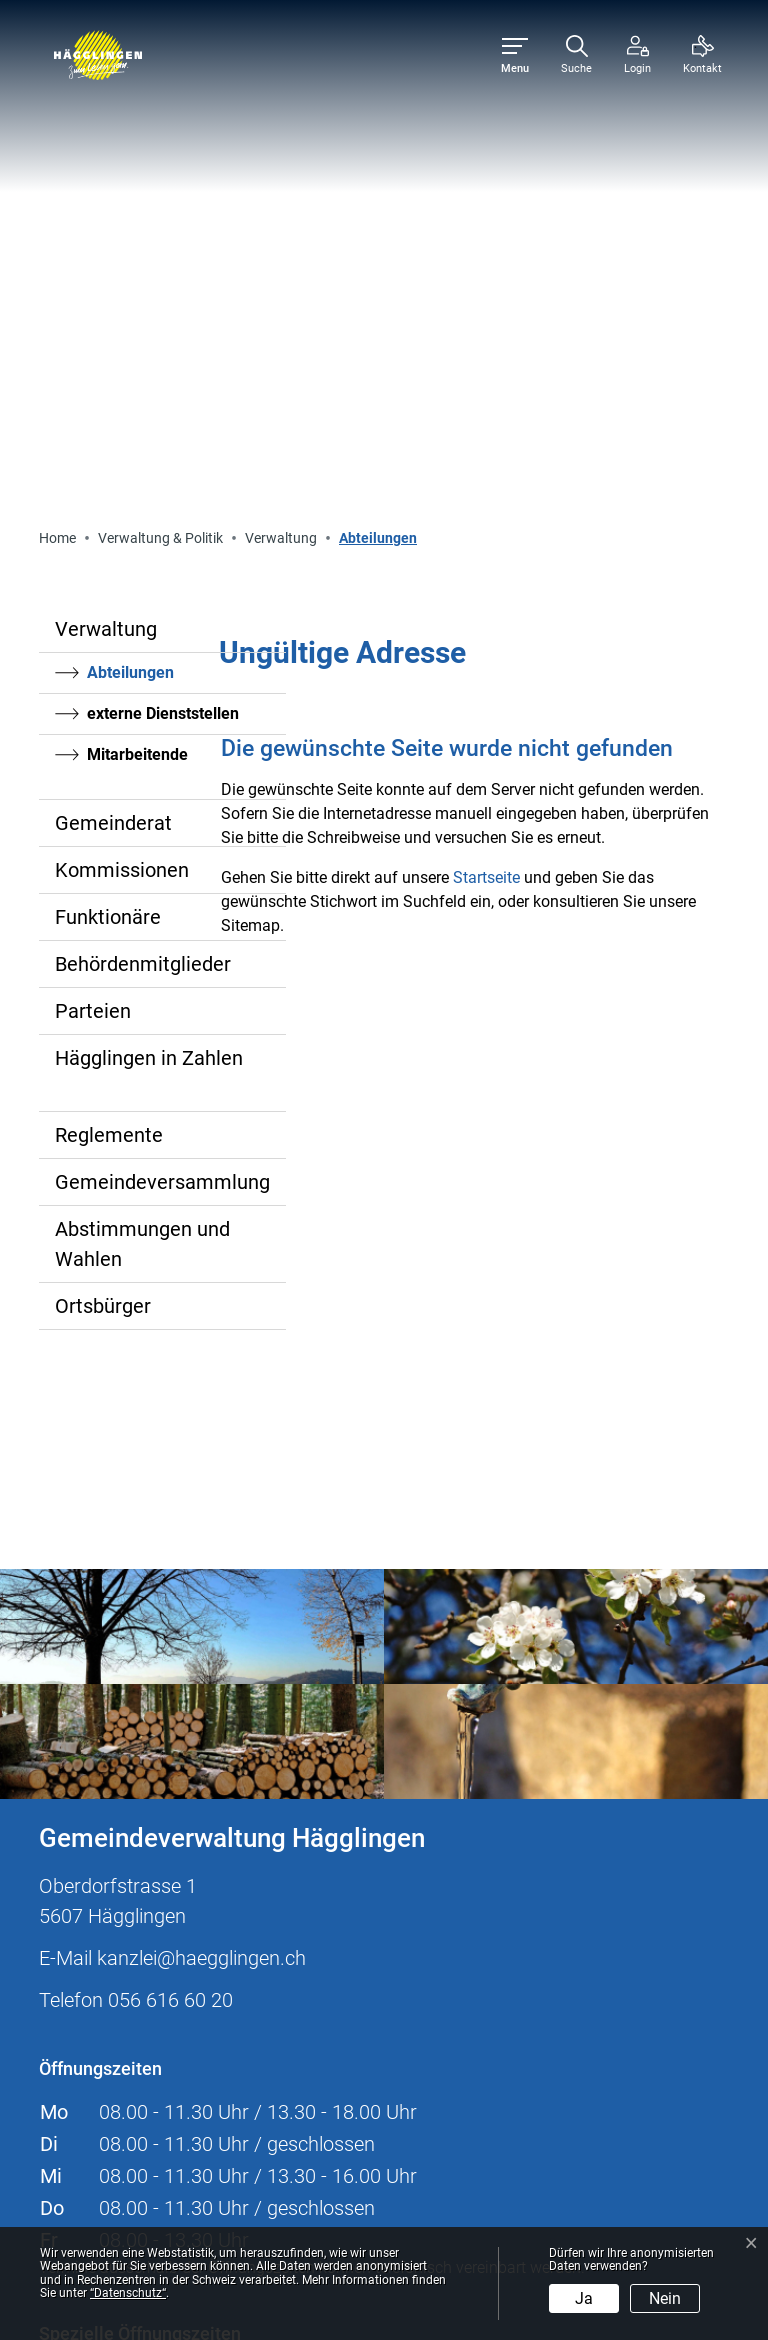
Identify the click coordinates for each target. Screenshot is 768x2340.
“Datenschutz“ (128, 2293)
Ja (584, 2298)
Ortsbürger (103, 850)
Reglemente (109, 679)
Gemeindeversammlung (162, 726)
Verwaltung (106, 173)
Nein (665, 2298)
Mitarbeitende (137, 298)
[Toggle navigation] (515, 55)
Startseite (486, 421)
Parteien (93, 555)
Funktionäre (108, 461)
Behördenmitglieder (143, 508)
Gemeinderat (113, 367)
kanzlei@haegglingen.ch (201, 1502)
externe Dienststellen (163, 257)
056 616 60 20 (170, 1544)
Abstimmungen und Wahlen (142, 788)
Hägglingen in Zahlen (149, 602)
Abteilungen (141, 222)
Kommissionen (122, 414)
